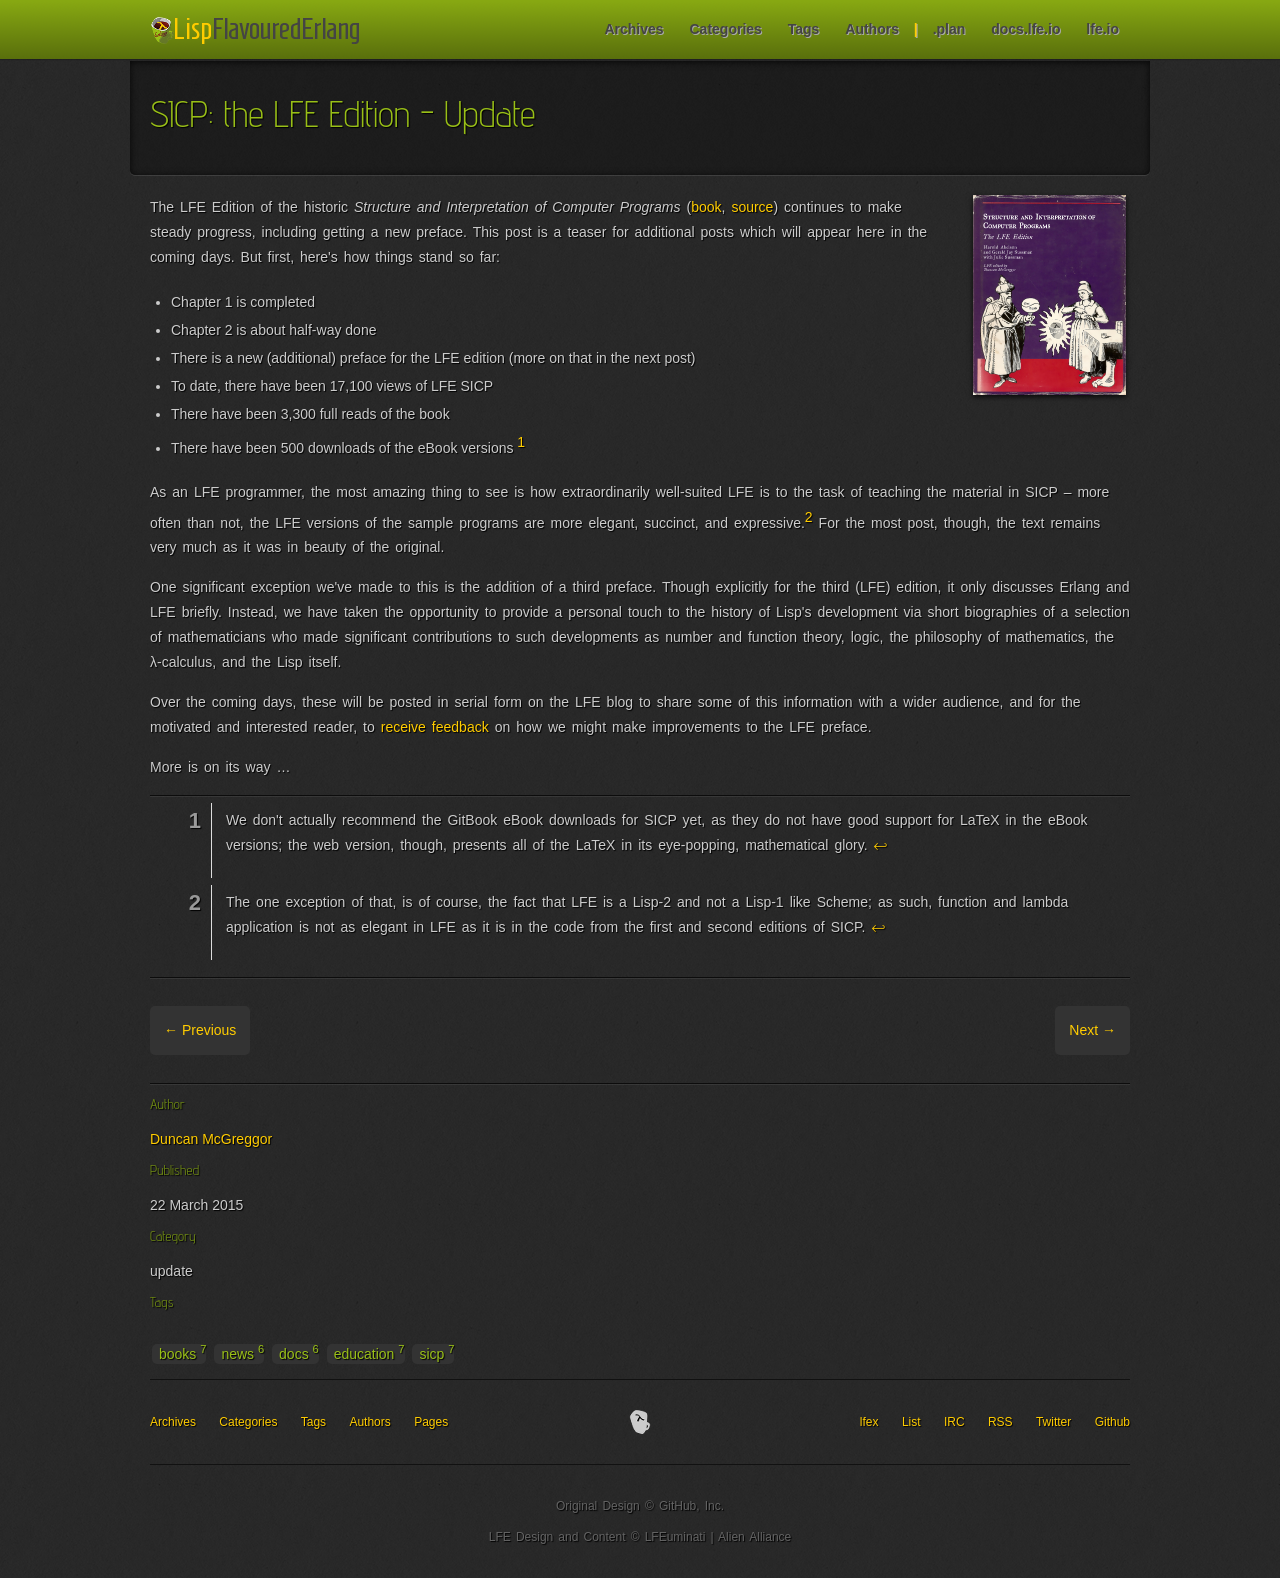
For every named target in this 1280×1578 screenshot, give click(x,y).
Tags (804, 29)
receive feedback (435, 727)
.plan (949, 29)
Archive (276, 1030)
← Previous (200, 1030)
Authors (872, 29)
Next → (1092, 1030)
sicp (436, 1353)
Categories (725, 29)
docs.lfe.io (1025, 29)
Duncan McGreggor (211, 1139)
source (752, 207)
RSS (1000, 1422)
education (369, 1353)
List (911, 1422)
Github (1112, 1422)
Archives (633, 29)
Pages (431, 1422)
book (706, 207)
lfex (869, 1422)
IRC (954, 1422)
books (182, 1353)
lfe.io (1102, 29)
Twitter (1053, 1422)
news (242, 1353)
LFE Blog (258, 30)
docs (299, 1353)
